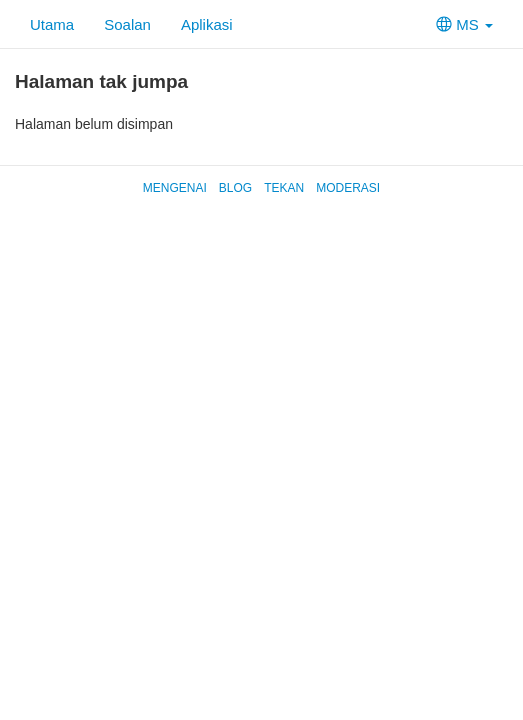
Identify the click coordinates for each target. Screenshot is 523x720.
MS (464, 24)
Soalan (127, 24)
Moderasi (348, 188)
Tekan (284, 188)
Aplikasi (207, 24)
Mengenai (175, 188)
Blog (235, 188)
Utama (52, 24)
